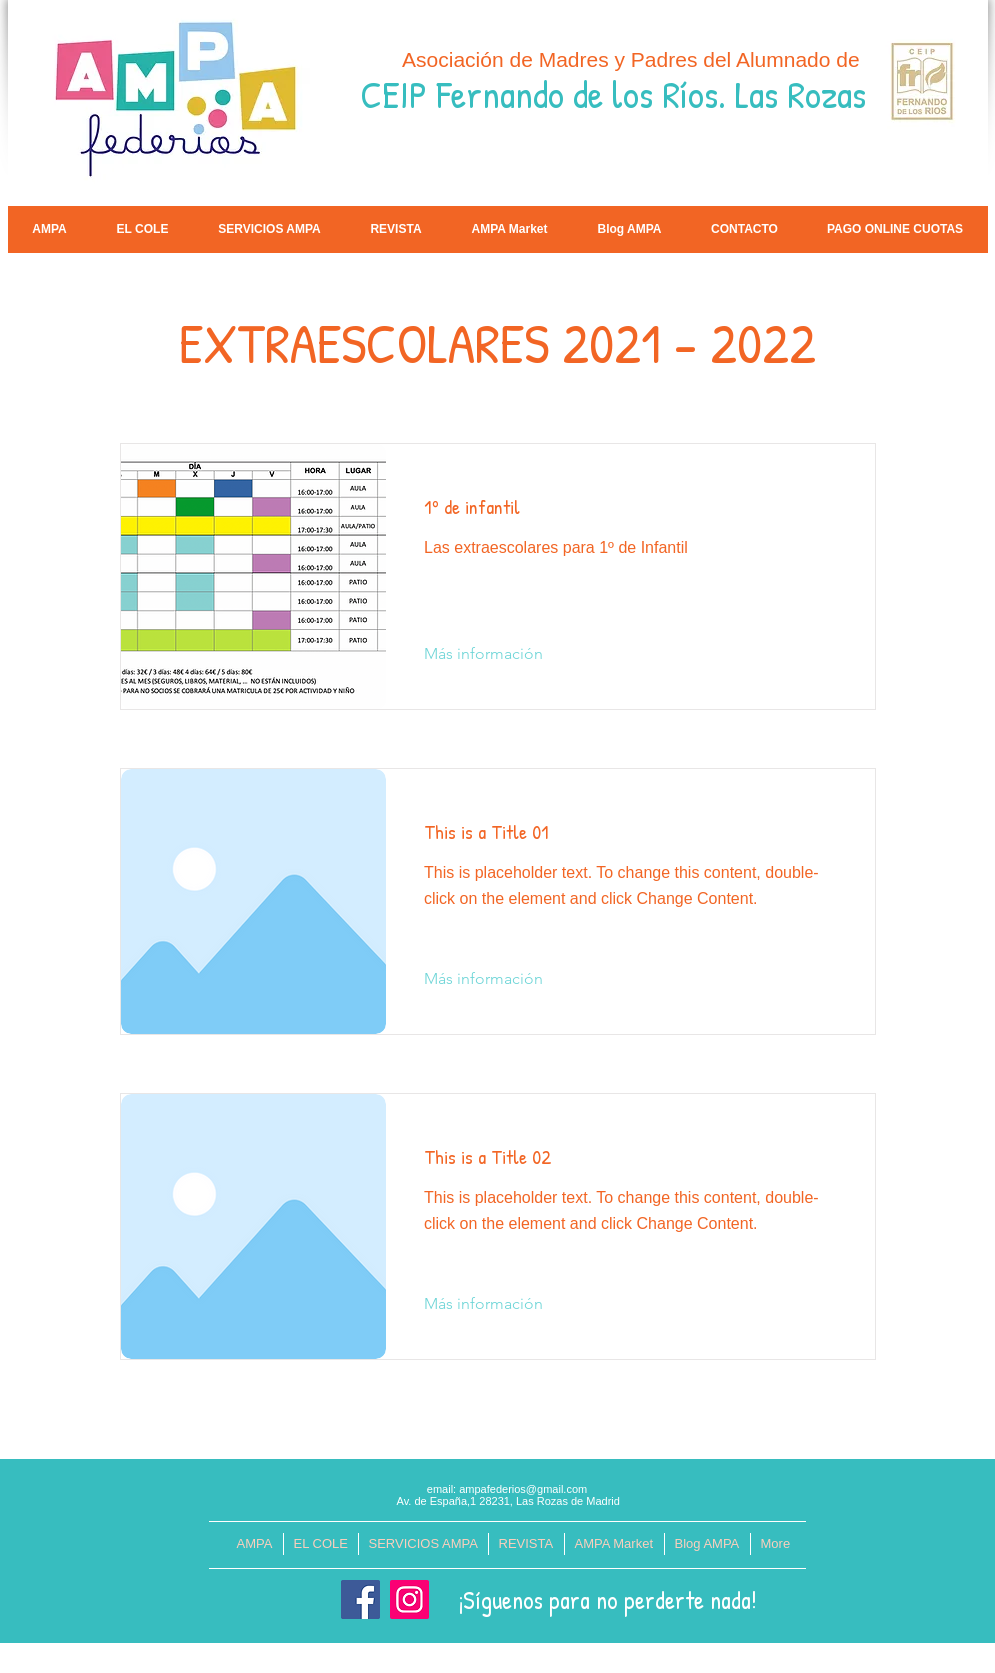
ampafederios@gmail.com (523, 1489)
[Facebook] (360, 1599)
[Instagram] (409, 1599)
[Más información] (483, 654)
